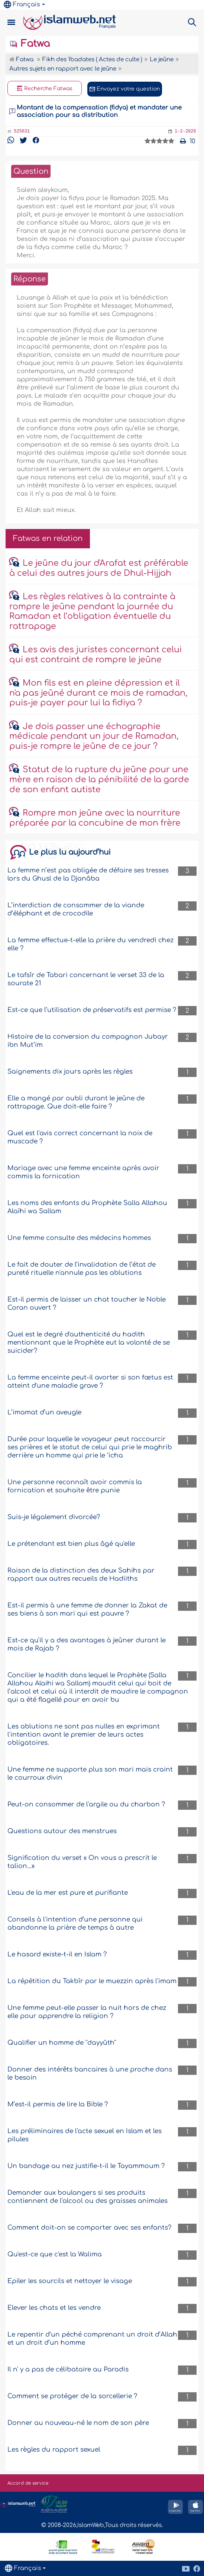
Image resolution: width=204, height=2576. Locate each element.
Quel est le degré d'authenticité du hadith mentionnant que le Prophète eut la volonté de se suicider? (88, 1342)
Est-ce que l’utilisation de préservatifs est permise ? (91, 1009)
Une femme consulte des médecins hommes (79, 1237)
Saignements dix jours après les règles (70, 1071)
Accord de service (27, 2483)
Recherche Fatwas (44, 89)
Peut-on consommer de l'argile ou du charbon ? (86, 1804)
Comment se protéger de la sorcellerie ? (72, 2396)
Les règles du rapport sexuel (53, 2449)
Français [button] (22, 4)
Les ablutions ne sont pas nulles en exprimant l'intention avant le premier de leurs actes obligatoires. (83, 1734)
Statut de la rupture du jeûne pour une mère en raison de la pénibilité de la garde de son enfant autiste (99, 779)
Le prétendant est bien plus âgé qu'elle (71, 1543)
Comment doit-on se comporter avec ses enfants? (89, 2227)
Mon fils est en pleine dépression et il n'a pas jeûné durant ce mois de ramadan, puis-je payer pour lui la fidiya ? (98, 693)
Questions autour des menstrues (62, 1831)
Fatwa (29, 44)
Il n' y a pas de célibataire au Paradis (68, 2369)
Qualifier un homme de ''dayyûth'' (61, 2042)
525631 (22, 131)
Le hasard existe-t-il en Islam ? (57, 1954)
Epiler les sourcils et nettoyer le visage (69, 2281)
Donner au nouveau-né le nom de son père (78, 2422)
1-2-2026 (185, 131)
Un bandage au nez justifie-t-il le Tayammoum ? (86, 2165)
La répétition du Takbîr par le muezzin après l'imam (92, 1981)
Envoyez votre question (125, 89)
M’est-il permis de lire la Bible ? (57, 2104)
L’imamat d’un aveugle (44, 1412)
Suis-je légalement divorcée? (53, 1517)
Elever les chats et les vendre (54, 2307)
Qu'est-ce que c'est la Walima (54, 2254)
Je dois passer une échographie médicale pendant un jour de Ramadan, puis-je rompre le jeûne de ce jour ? (93, 736)
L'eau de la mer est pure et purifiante (67, 1892)
